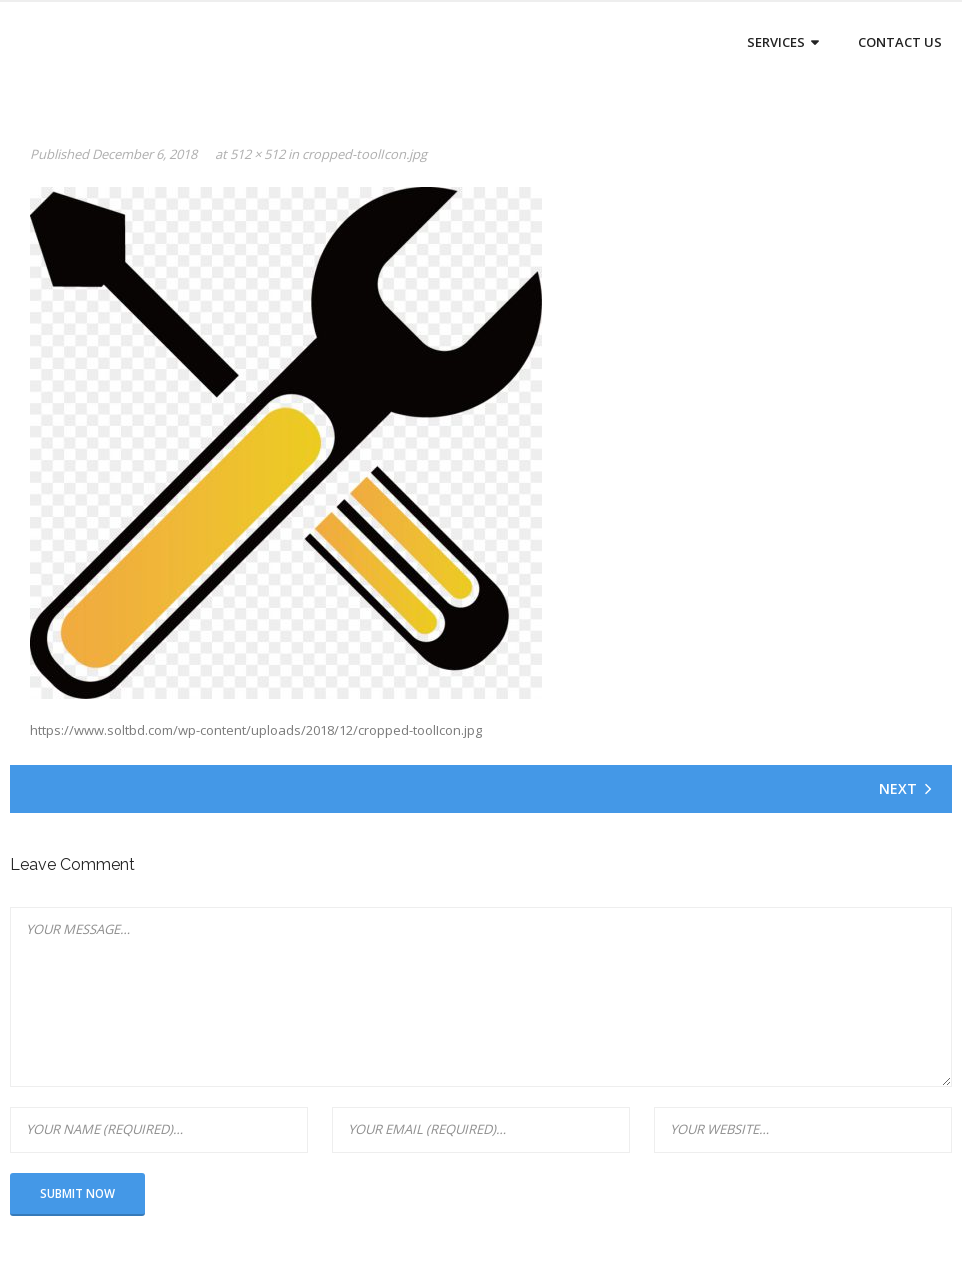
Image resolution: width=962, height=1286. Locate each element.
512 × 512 (257, 154)
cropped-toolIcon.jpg (364, 154)
